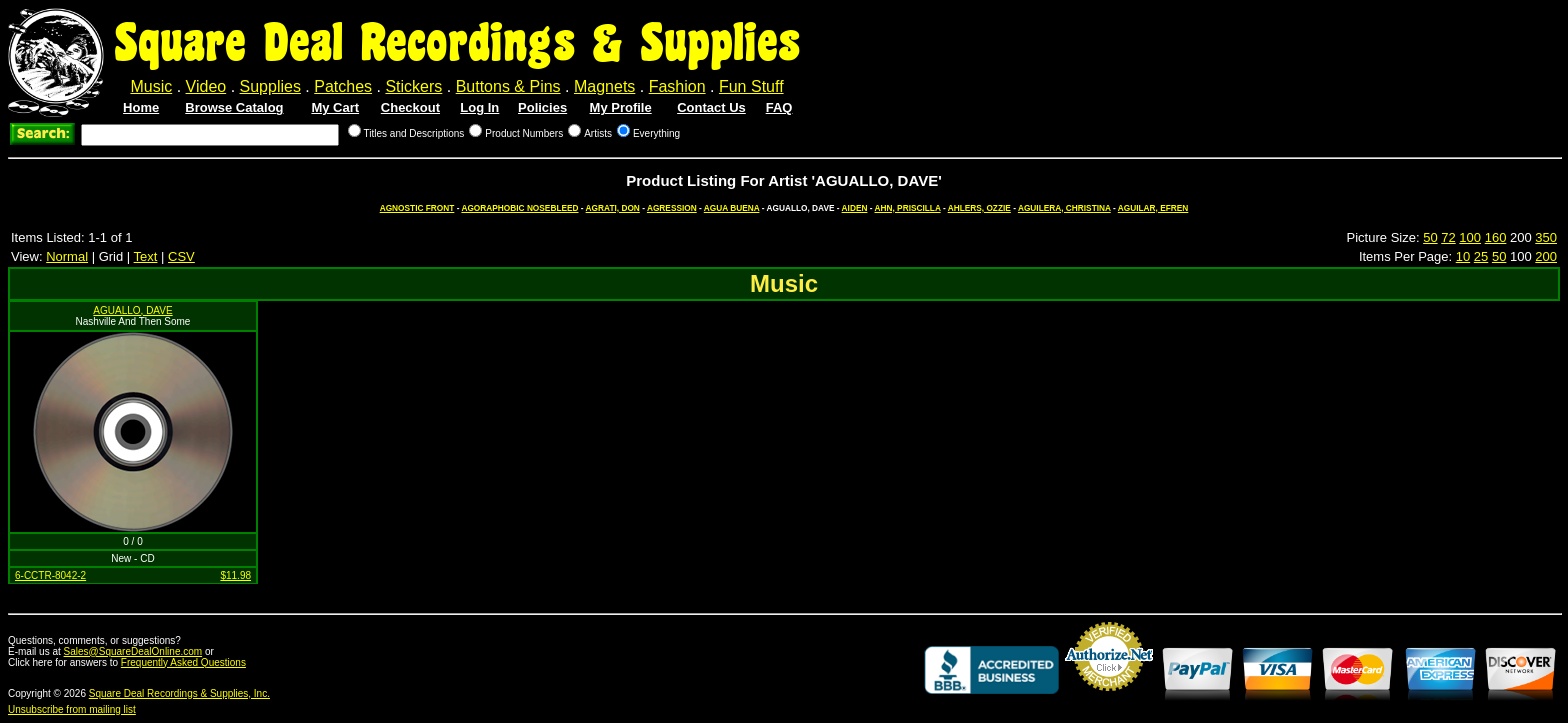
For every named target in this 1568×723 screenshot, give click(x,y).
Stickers (413, 86)
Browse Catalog (234, 107)
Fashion (677, 86)
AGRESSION (672, 208)
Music (151, 86)
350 (1546, 237)
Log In (479, 107)
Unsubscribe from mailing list (72, 709)
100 (1470, 237)
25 (1481, 256)
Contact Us (711, 107)
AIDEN (855, 208)
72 (1448, 237)
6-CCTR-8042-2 (50, 575)
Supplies (270, 86)
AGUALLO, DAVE (132, 310)
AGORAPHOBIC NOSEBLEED (519, 208)
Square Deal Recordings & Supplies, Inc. (179, 693)
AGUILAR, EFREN (1153, 208)
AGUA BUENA (732, 208)
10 (1463, 256)
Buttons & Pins (508, 86)
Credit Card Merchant (1109, 699)
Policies (542, 107)
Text (146, 256)
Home (141, 107)
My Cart (335, 107)
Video (206, 86)
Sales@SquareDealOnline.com (133, 651)
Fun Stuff (751, 86)
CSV (181, 256)
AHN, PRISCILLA (908, 208)
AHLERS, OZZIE (979, 208)
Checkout (410, 107)
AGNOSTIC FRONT (417, 208)
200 (1546, 256)
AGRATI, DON (613, 208)
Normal (67, 256)
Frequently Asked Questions (183, 662)
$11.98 (235, 575)
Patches (343, 86)
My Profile (621, 107)
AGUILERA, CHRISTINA (1064, 208)
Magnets (604, 86)
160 (1496, 237)
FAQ (779, 107)
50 (1430, 237)
